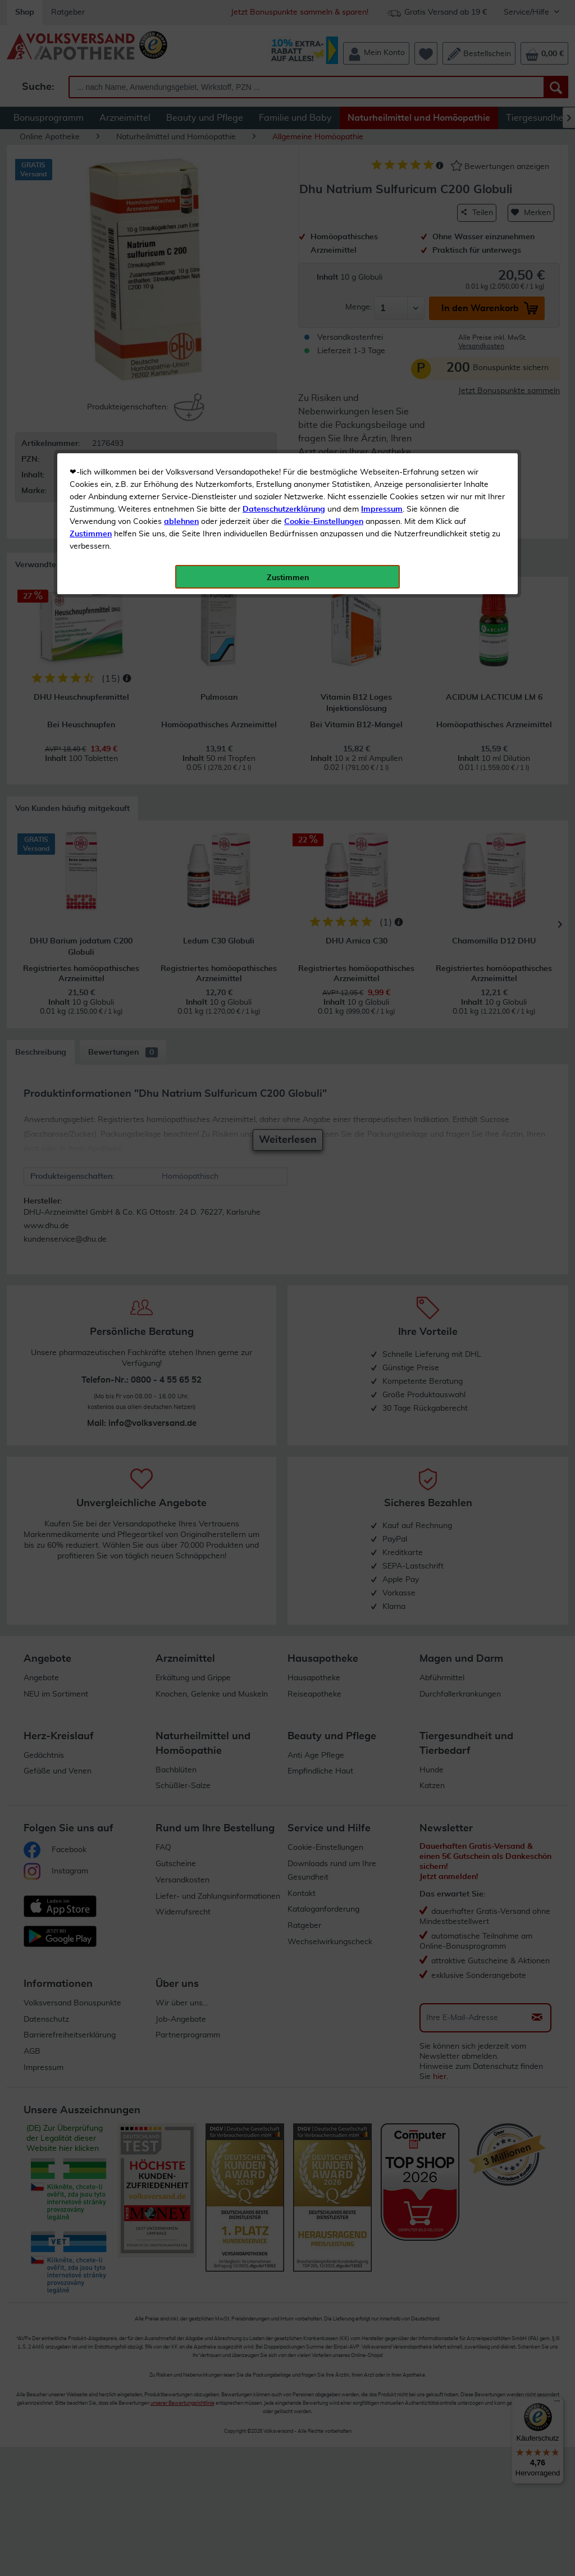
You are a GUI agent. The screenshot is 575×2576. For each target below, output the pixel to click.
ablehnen (181, 264)
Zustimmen (91, 277)
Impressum (382, 252)
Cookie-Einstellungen (323, 264)
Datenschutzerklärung (284, 252)
